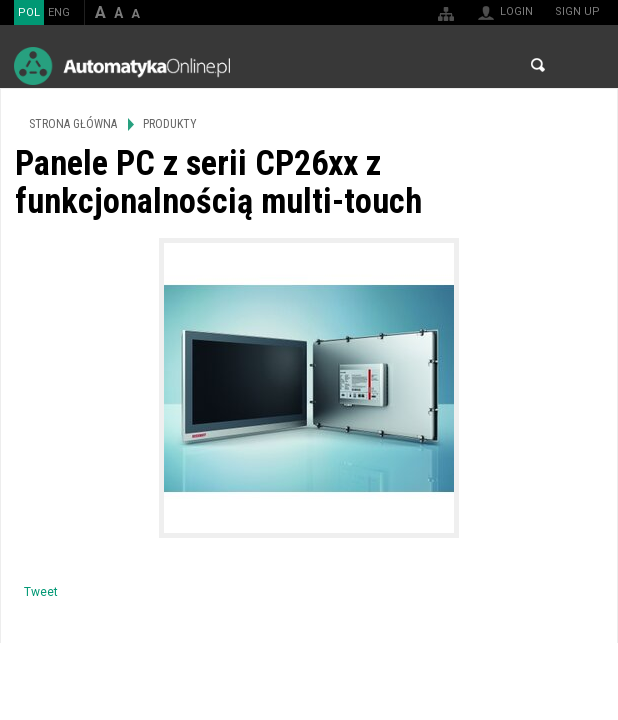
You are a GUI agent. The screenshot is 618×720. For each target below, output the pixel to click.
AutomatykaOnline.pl (122, 65)
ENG (59, 12)
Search (538, 65)
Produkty (170, 124)
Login (516, 11)
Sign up (577, 11)
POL (29, 12)
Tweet (41, 592)
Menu (583, 65)
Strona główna (73, 124)
